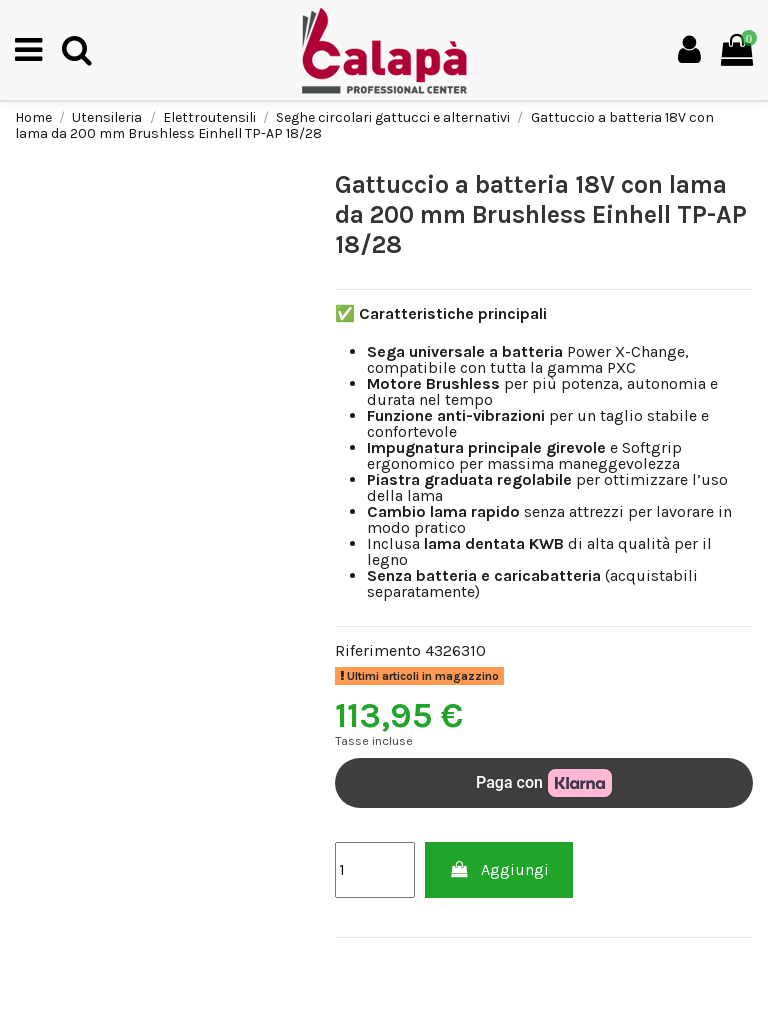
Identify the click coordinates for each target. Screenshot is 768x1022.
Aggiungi (499, 869)
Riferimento (378, 651)
